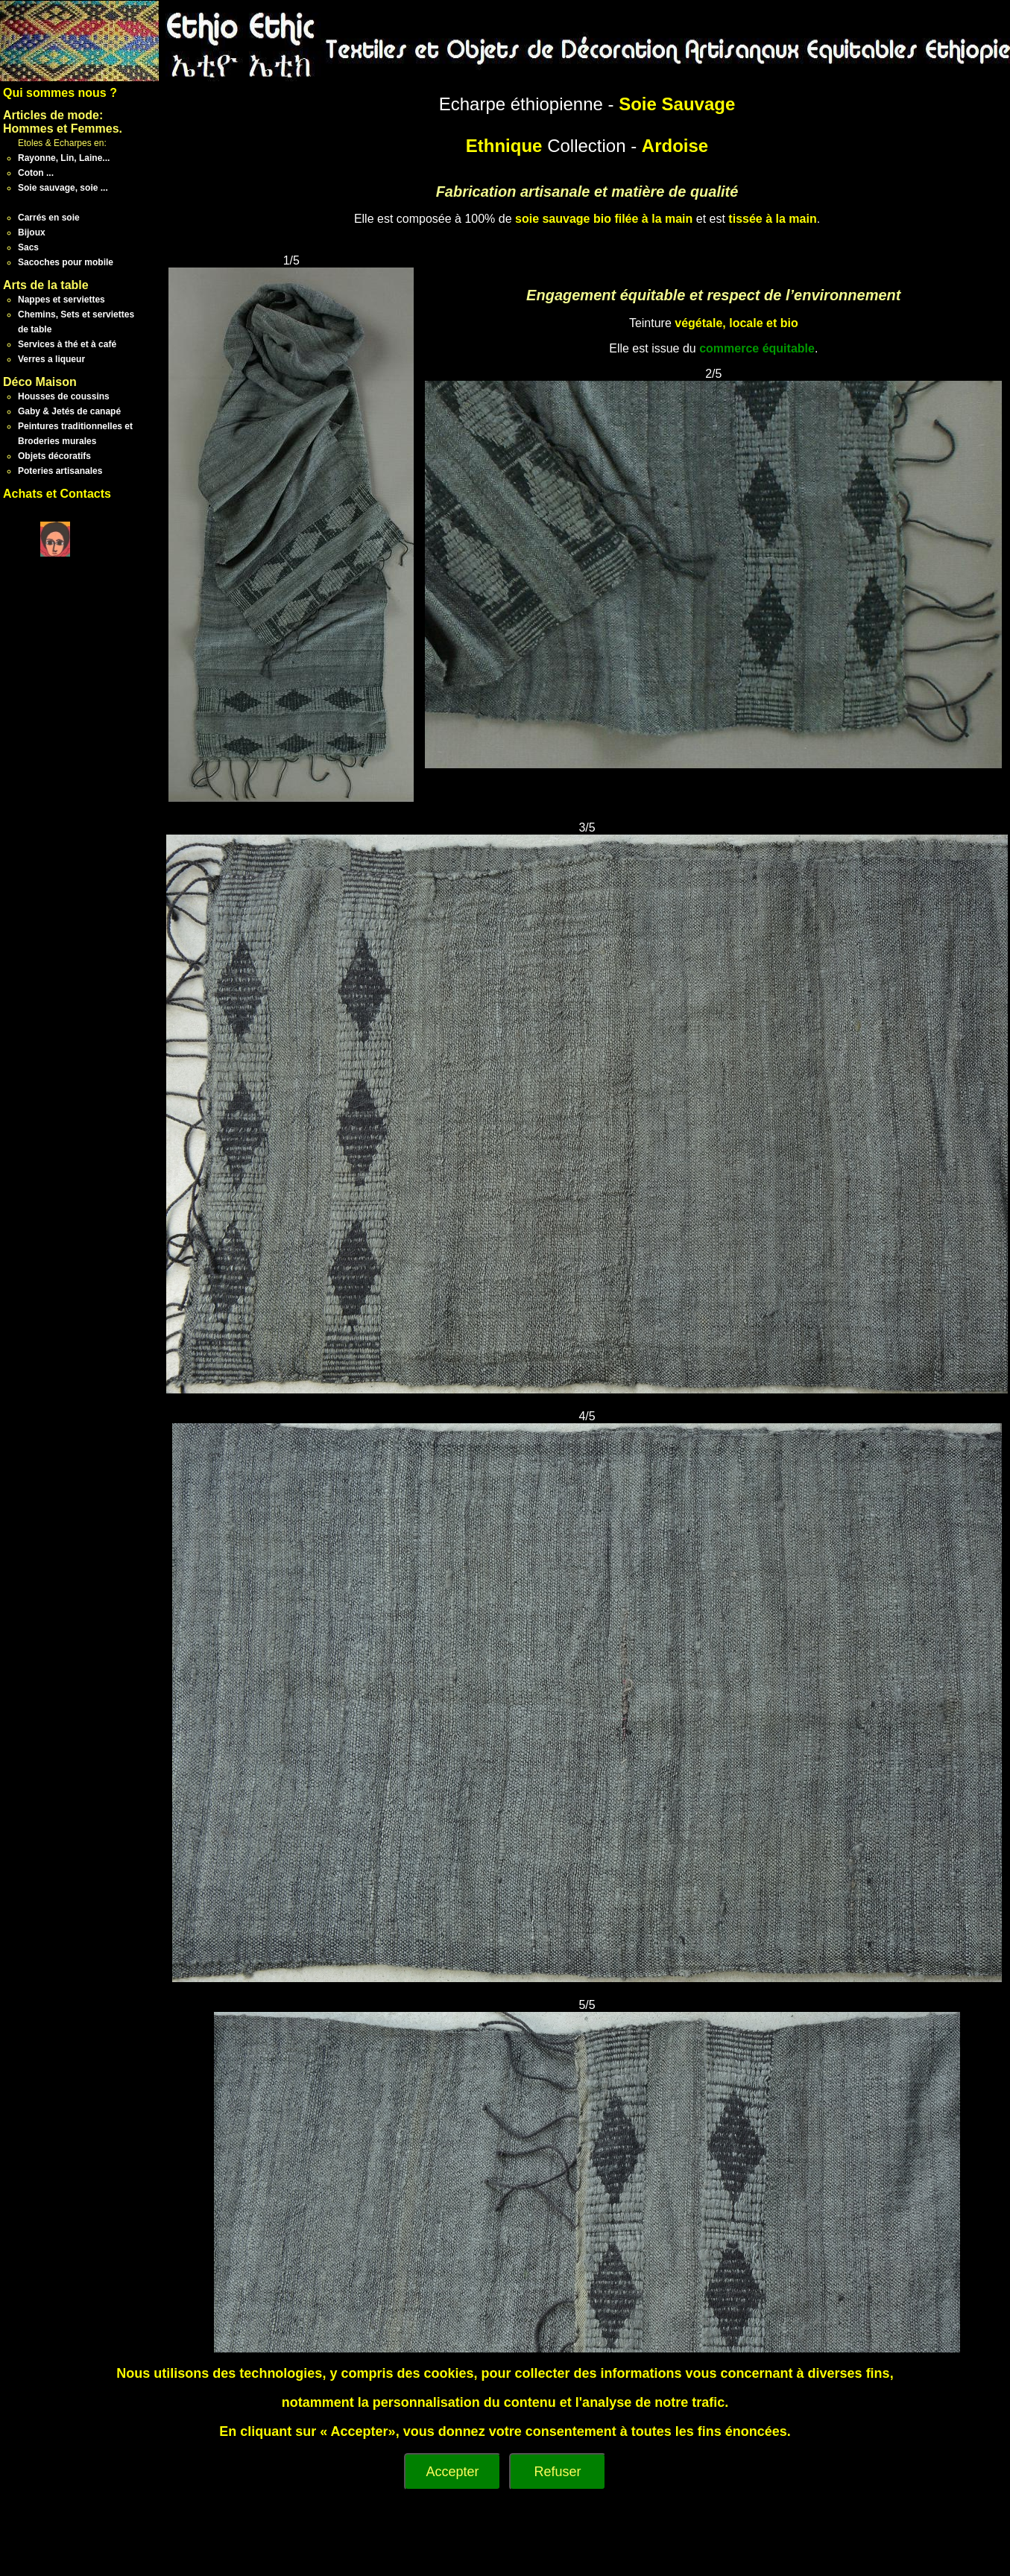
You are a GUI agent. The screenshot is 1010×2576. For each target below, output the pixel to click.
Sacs (28, 247)
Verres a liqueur (51, 359)
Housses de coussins (64, 396)
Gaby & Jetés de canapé (69, 411)
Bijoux (31, 232)
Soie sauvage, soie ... (63, 188)
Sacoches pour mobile (65, 262)
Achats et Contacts (57, 493)
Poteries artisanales (60, 471)
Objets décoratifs (54, 456)
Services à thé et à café (67, 344)
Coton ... (36, 173)
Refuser (557, 2471)
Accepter (452, 2471)
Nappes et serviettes (61, 299)
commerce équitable (757, 348)
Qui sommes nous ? (60, 92)
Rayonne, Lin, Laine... (64, 158)
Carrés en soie (49, 217)
